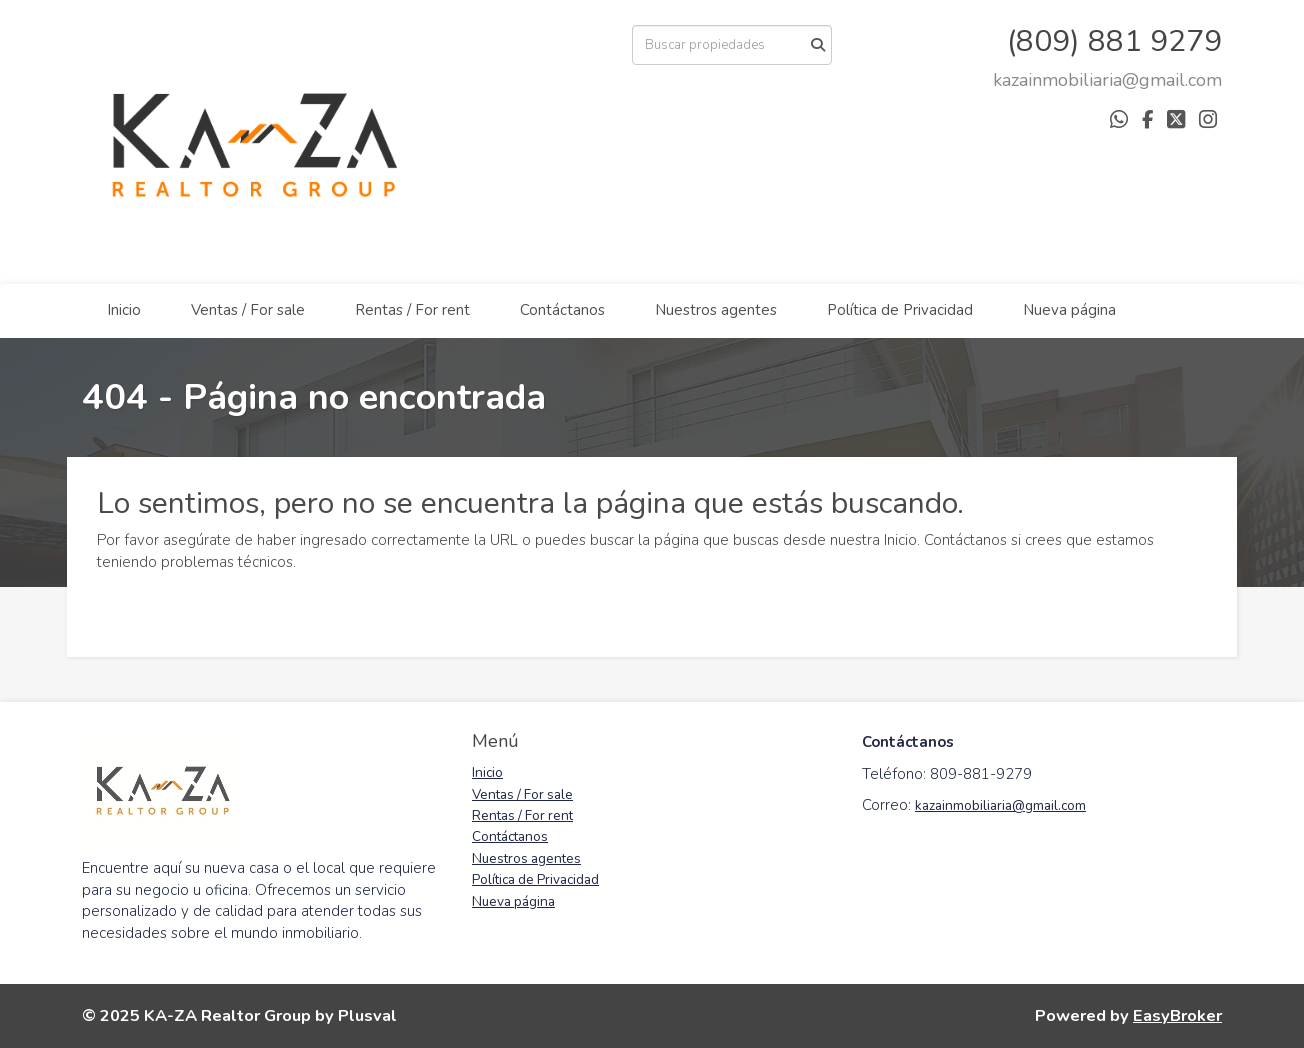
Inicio (124, 310)
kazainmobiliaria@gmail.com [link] (1000, 805)
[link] (1107, 80)
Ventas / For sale (248, 310)
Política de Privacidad (900, 310)
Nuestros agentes (716, 310)
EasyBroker (1177, 1015)
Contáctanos (562, 310)
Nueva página (1069, 310)
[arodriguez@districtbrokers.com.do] (1107, 80)
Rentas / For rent (412, 310)
